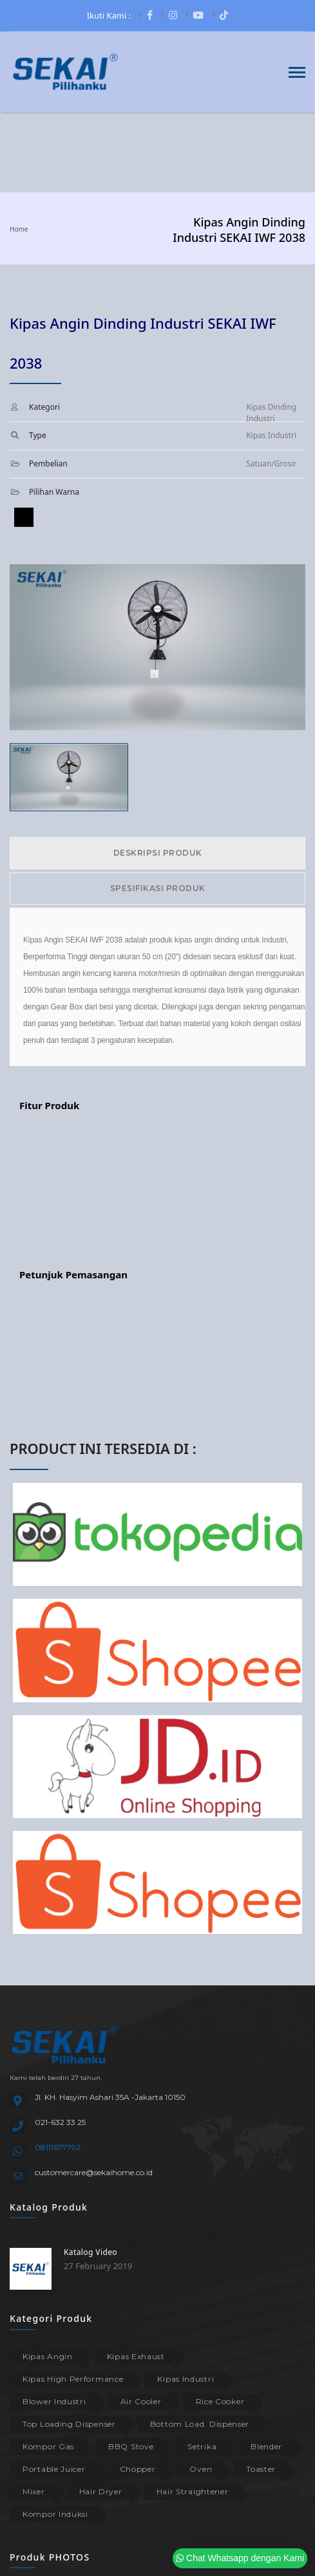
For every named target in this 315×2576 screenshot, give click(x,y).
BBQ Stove (130, 2446)
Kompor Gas (48, 2446)
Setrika (201, 2446)
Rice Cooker (220, 2401)
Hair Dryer (100, 2491)
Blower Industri (54, 2401)
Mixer (34, 2491)
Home (19, 229)
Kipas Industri (185, 2379)
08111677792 (58, 2147)
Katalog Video (90, 2252)
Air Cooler (141, 2401)
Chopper (138, 2469)
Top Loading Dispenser (69, 2424)
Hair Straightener (193, 2491)
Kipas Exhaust (136, 2356)
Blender (266, 2446)
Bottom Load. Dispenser (199, 2424)
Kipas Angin (48, 2356)
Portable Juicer (54, 2469)
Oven (200, 2469)
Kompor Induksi (55, 2514)
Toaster (261, 2469)
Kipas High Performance (73, 2379)
